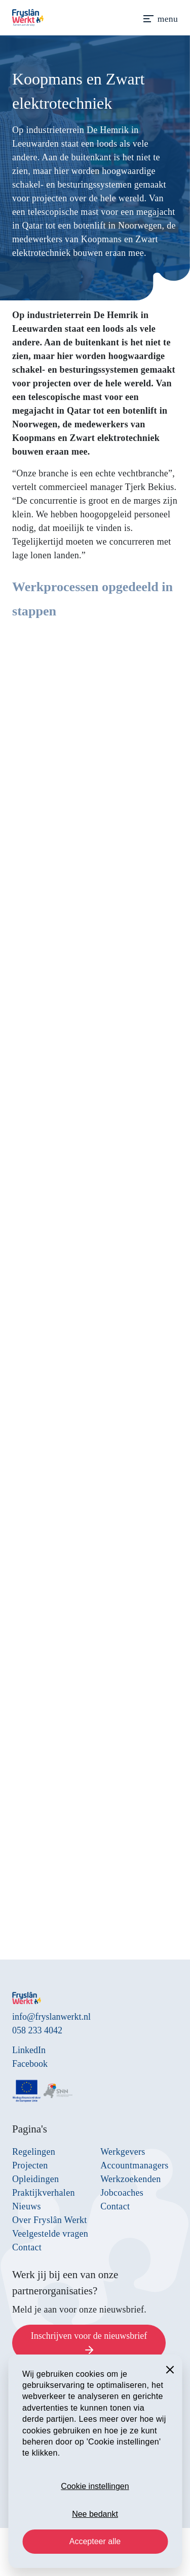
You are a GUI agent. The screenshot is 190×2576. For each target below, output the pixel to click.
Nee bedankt (95, 2514)
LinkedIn (29, 2050)
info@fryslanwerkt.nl (51, 2017)
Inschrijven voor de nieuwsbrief (89, 2344)
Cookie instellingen (95, 2486)
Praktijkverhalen (43, 2193)
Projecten (30, 2165)
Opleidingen (35, 2179)
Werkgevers (122, 2152)
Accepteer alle (95, 2541)
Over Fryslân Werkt (49, 2220)
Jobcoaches (121, 2193)
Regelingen (33, 2152)
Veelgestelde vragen (50, 2234)
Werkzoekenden (130, 2179)
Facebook (30, 2064)
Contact (27, 2247)
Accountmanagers (134, 2165)
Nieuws (26, 2206)
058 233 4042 (37, 2030)
